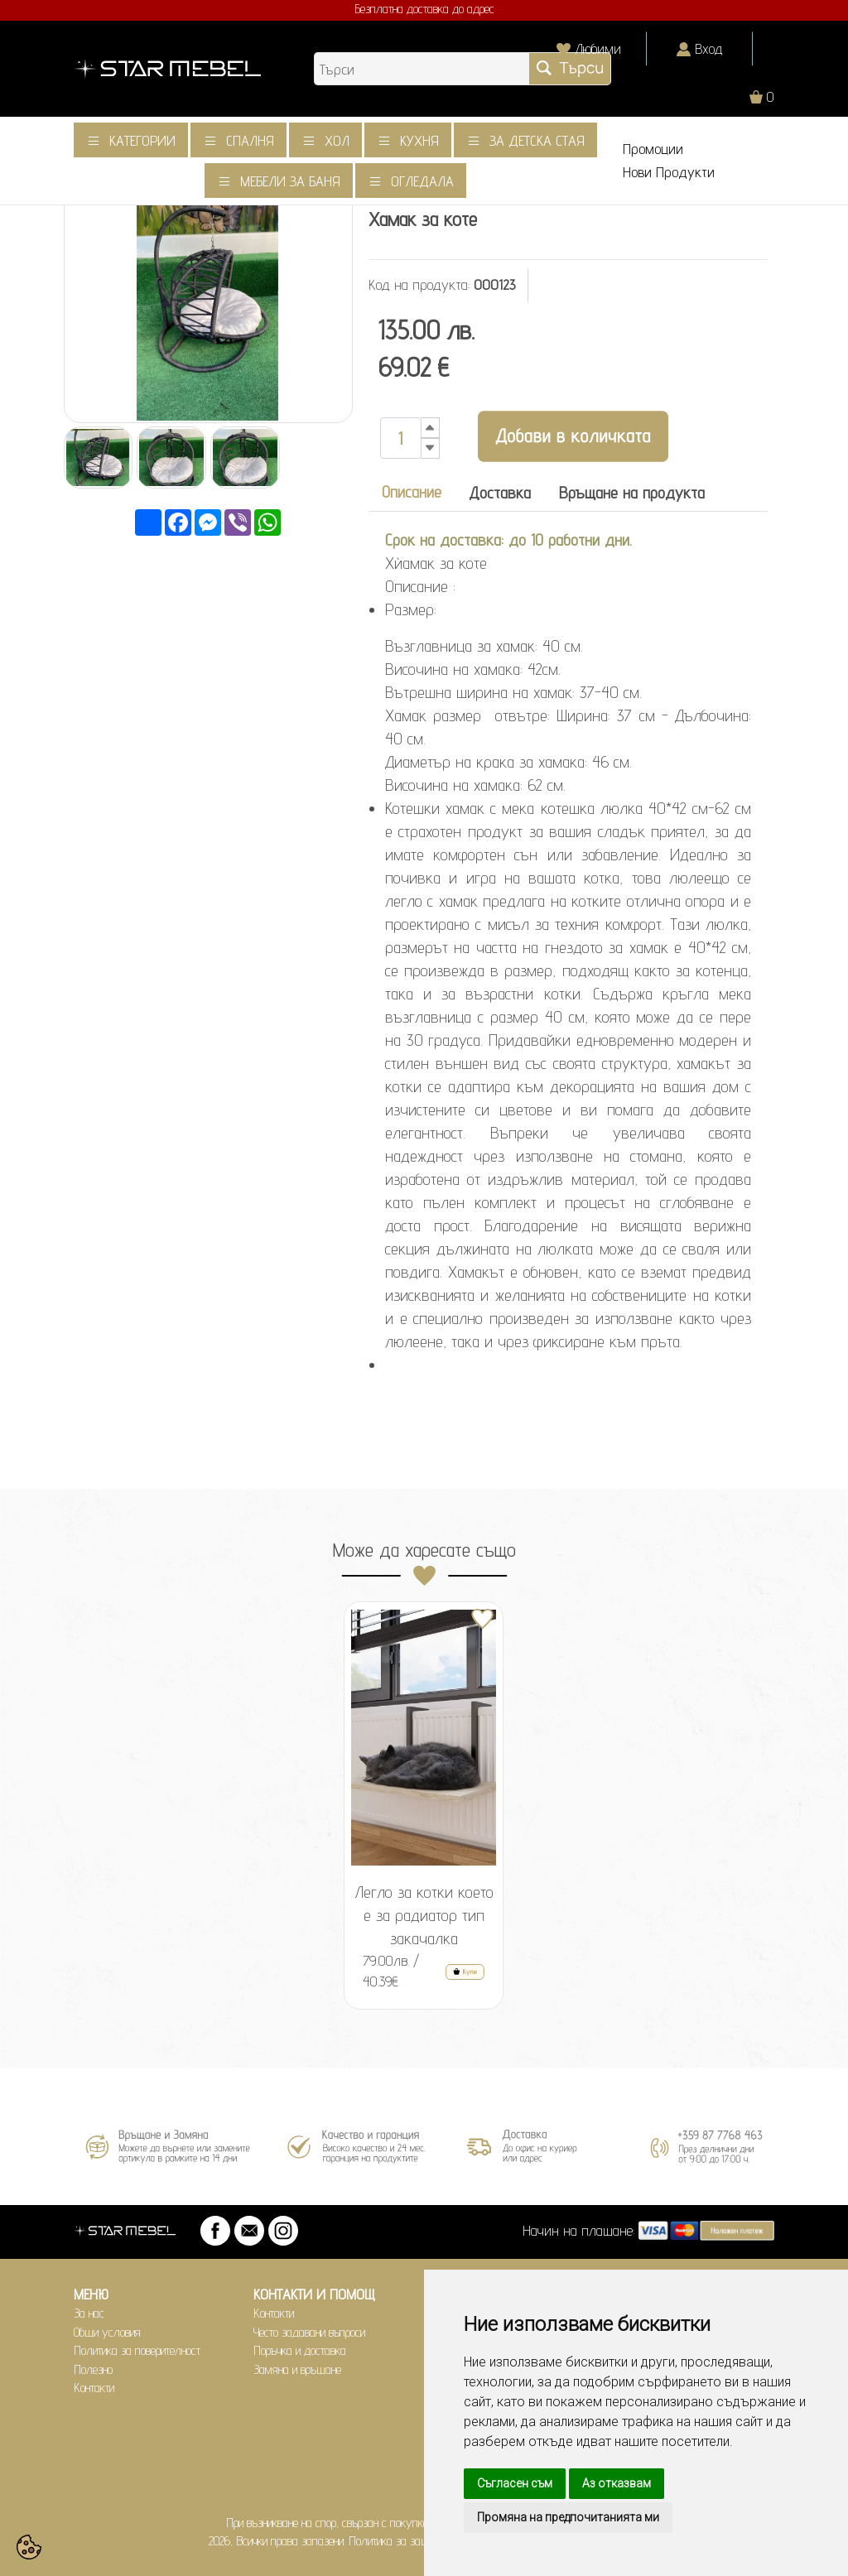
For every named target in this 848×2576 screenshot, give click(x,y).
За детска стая (537, 140)
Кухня (419, 140)
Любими (598, 48)
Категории (142, 140)
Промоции (653, 148)
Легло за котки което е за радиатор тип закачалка (424, 1915)
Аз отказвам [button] (616, 2483)
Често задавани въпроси (309, 2332)
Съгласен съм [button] (514, 2483)
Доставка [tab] (500, 493)
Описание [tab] (411, 492)
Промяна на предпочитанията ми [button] (568, 2517)
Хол (337, 140)
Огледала (422, 181)
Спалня (250, 140)
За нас (89, 2313)
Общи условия (107, 2332)
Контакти (94, 2387)
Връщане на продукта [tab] (632, 493)
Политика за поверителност (137, 2350)
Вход (709, 48)
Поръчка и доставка (299, 2350)
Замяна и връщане (297, 2369)
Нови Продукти (669, 172)
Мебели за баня (290, 181)
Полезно (93, 2369)
